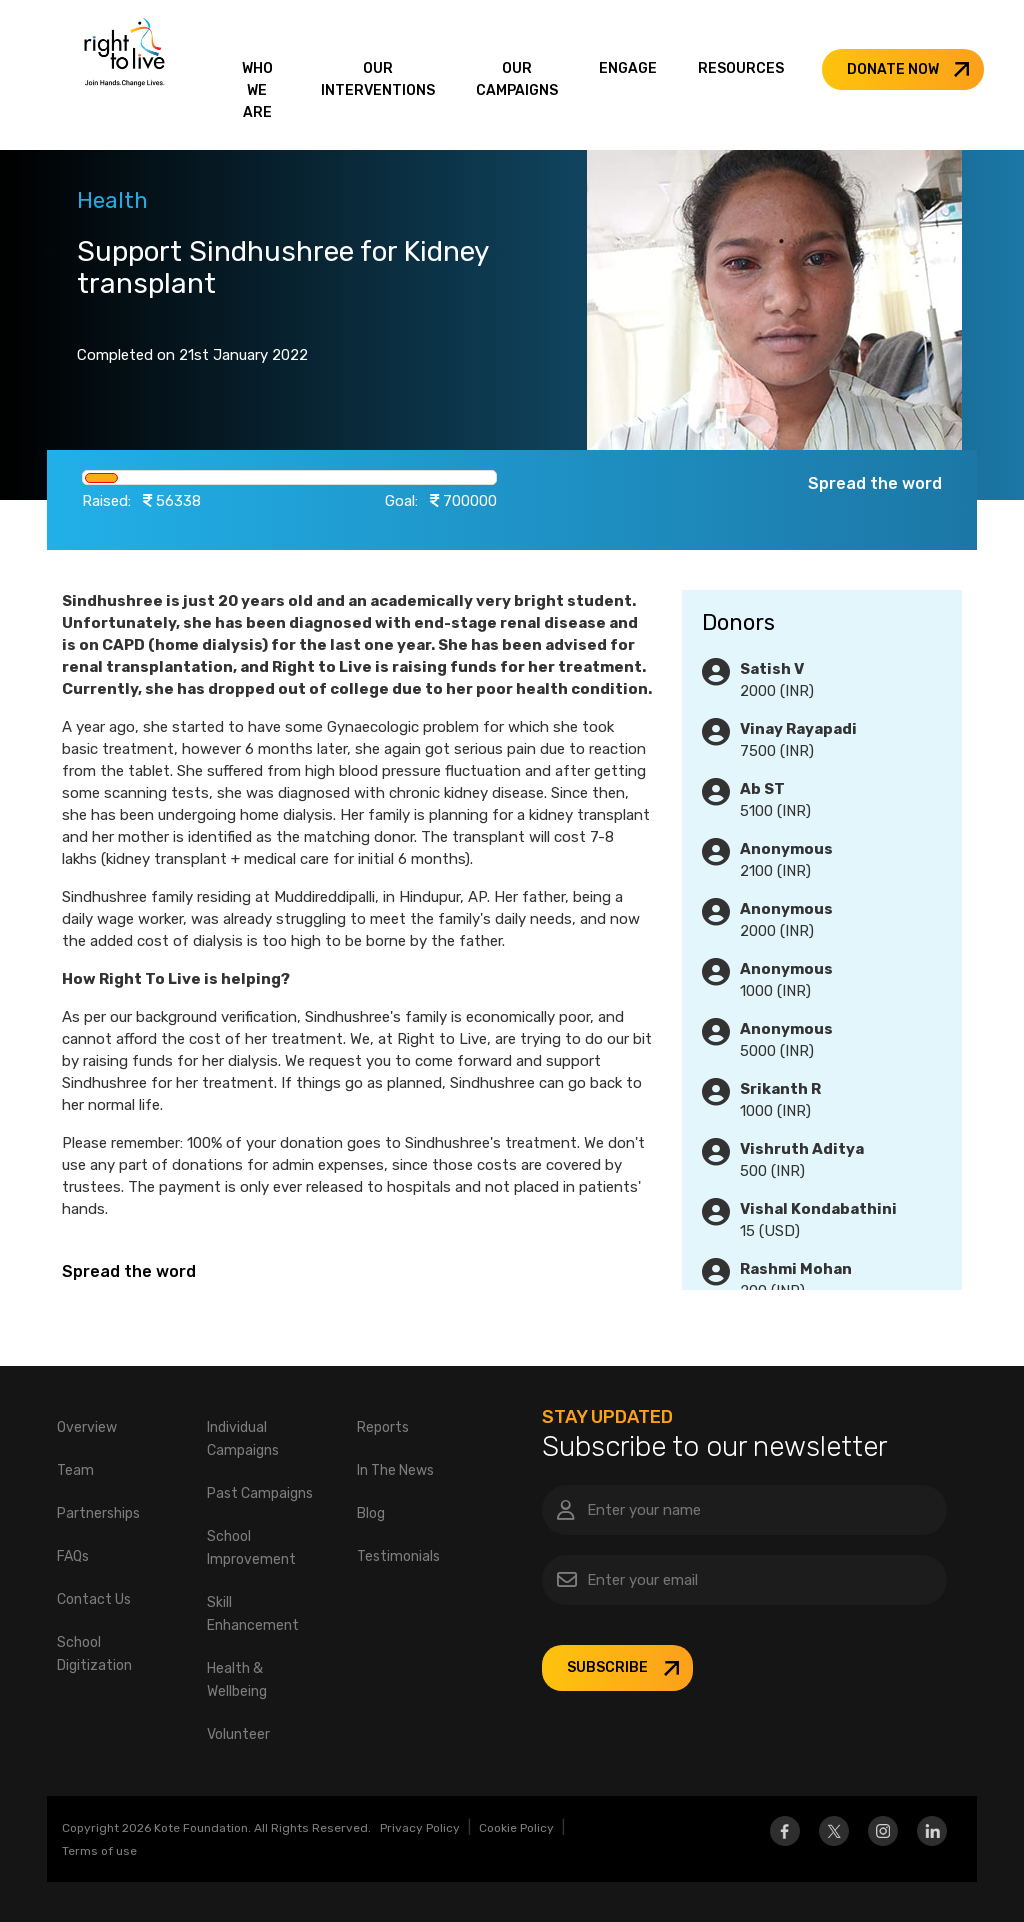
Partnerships (98, 1513)
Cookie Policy (516, 1828)
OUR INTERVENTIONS (378, 79)
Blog (371, 1513)
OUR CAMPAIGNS (517, 79)
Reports (383, 1427)
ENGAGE (628, 68)
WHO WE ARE (257, 90)
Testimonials (398, 1556)
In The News (395, 1470)
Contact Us (94, 1599)
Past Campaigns (260, 1493)
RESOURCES (741, 68)
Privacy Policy (420, 1828)
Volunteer (238, 1734)
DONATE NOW (893, 69)
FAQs (73, 1556)
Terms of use (99, 1851)
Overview (87, 1427)
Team (75, 1470)
